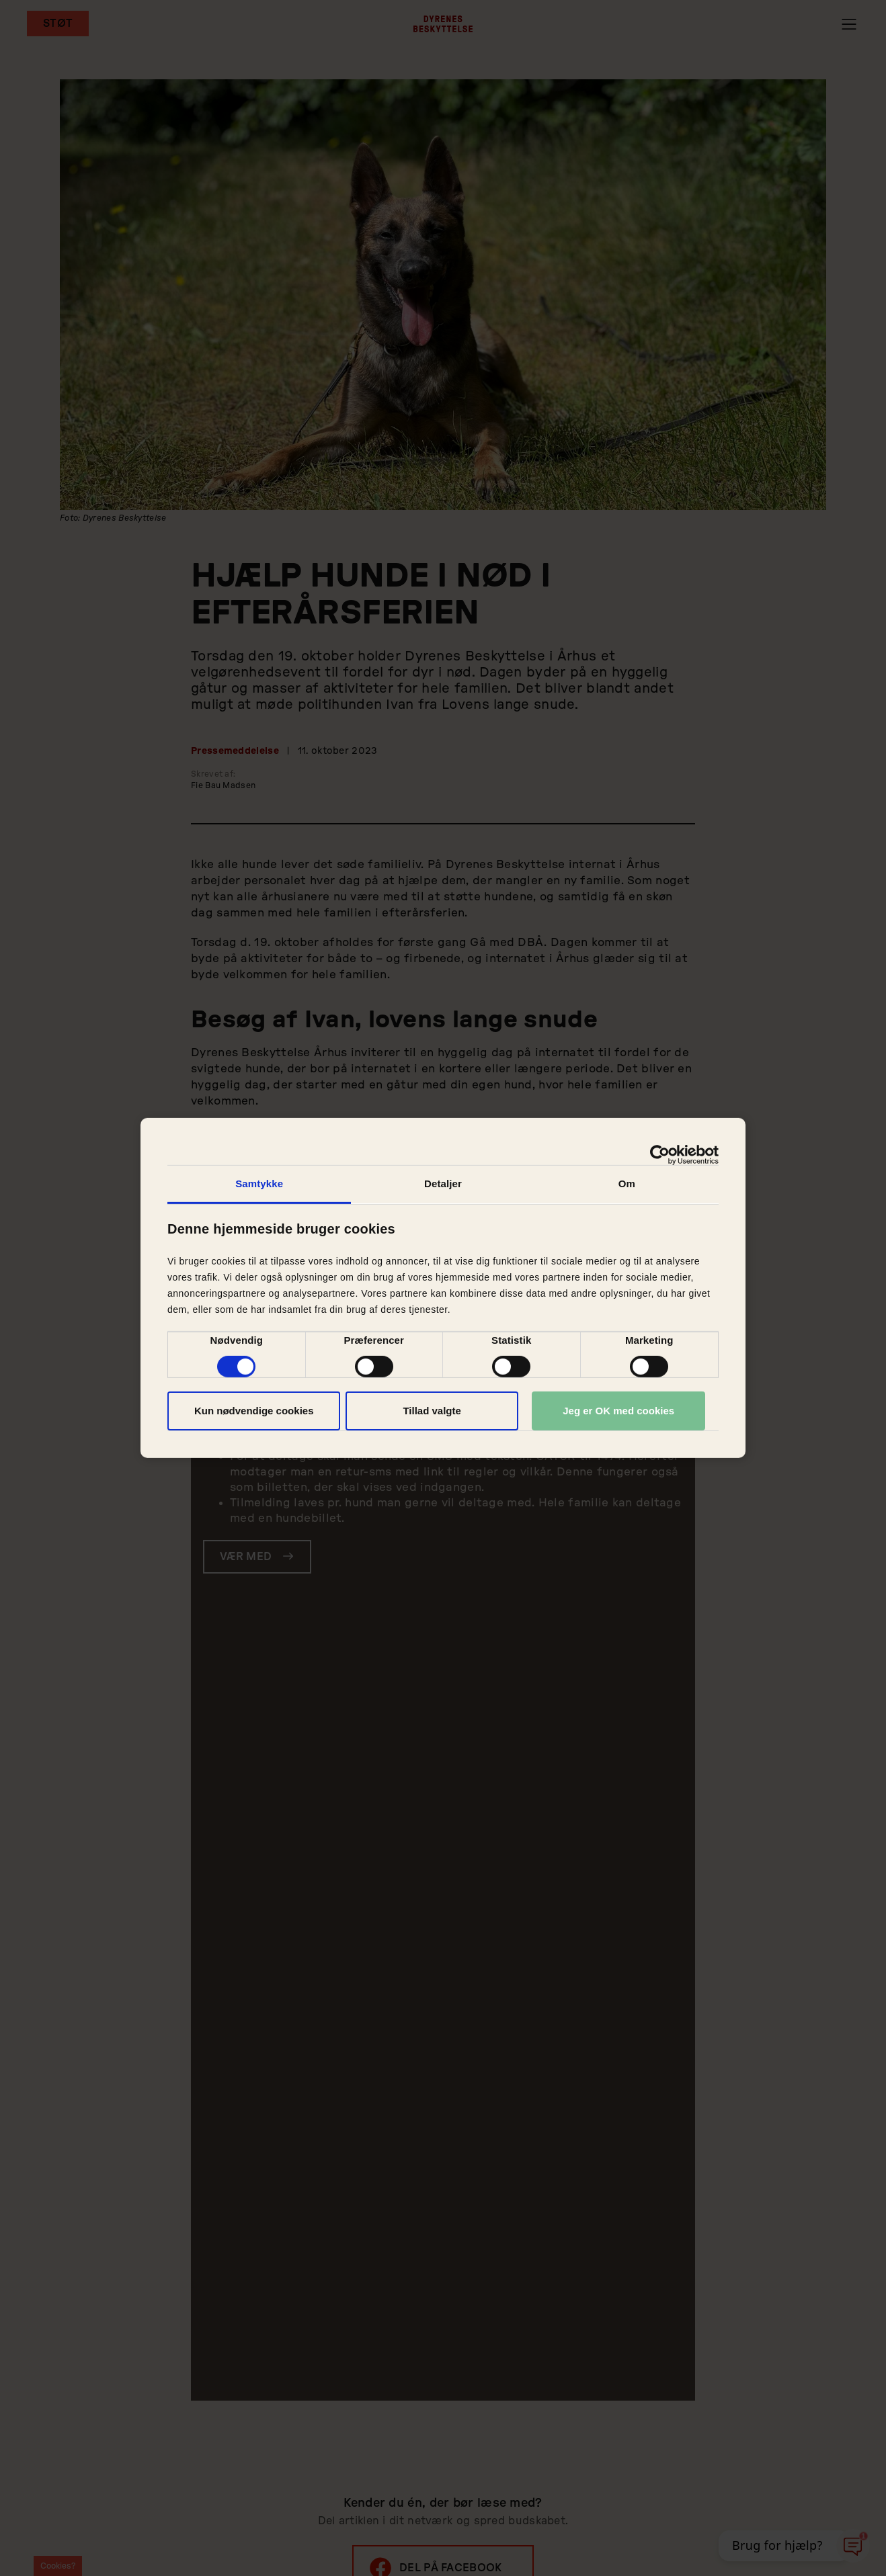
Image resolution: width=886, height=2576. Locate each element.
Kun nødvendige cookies (254, 1410)
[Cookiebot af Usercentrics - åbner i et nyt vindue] (660, 1155)
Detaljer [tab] (443, 1183)
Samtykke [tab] (259, 1183)
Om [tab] (626, 1183)
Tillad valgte (431, 1410)
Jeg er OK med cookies (618, 1410)
